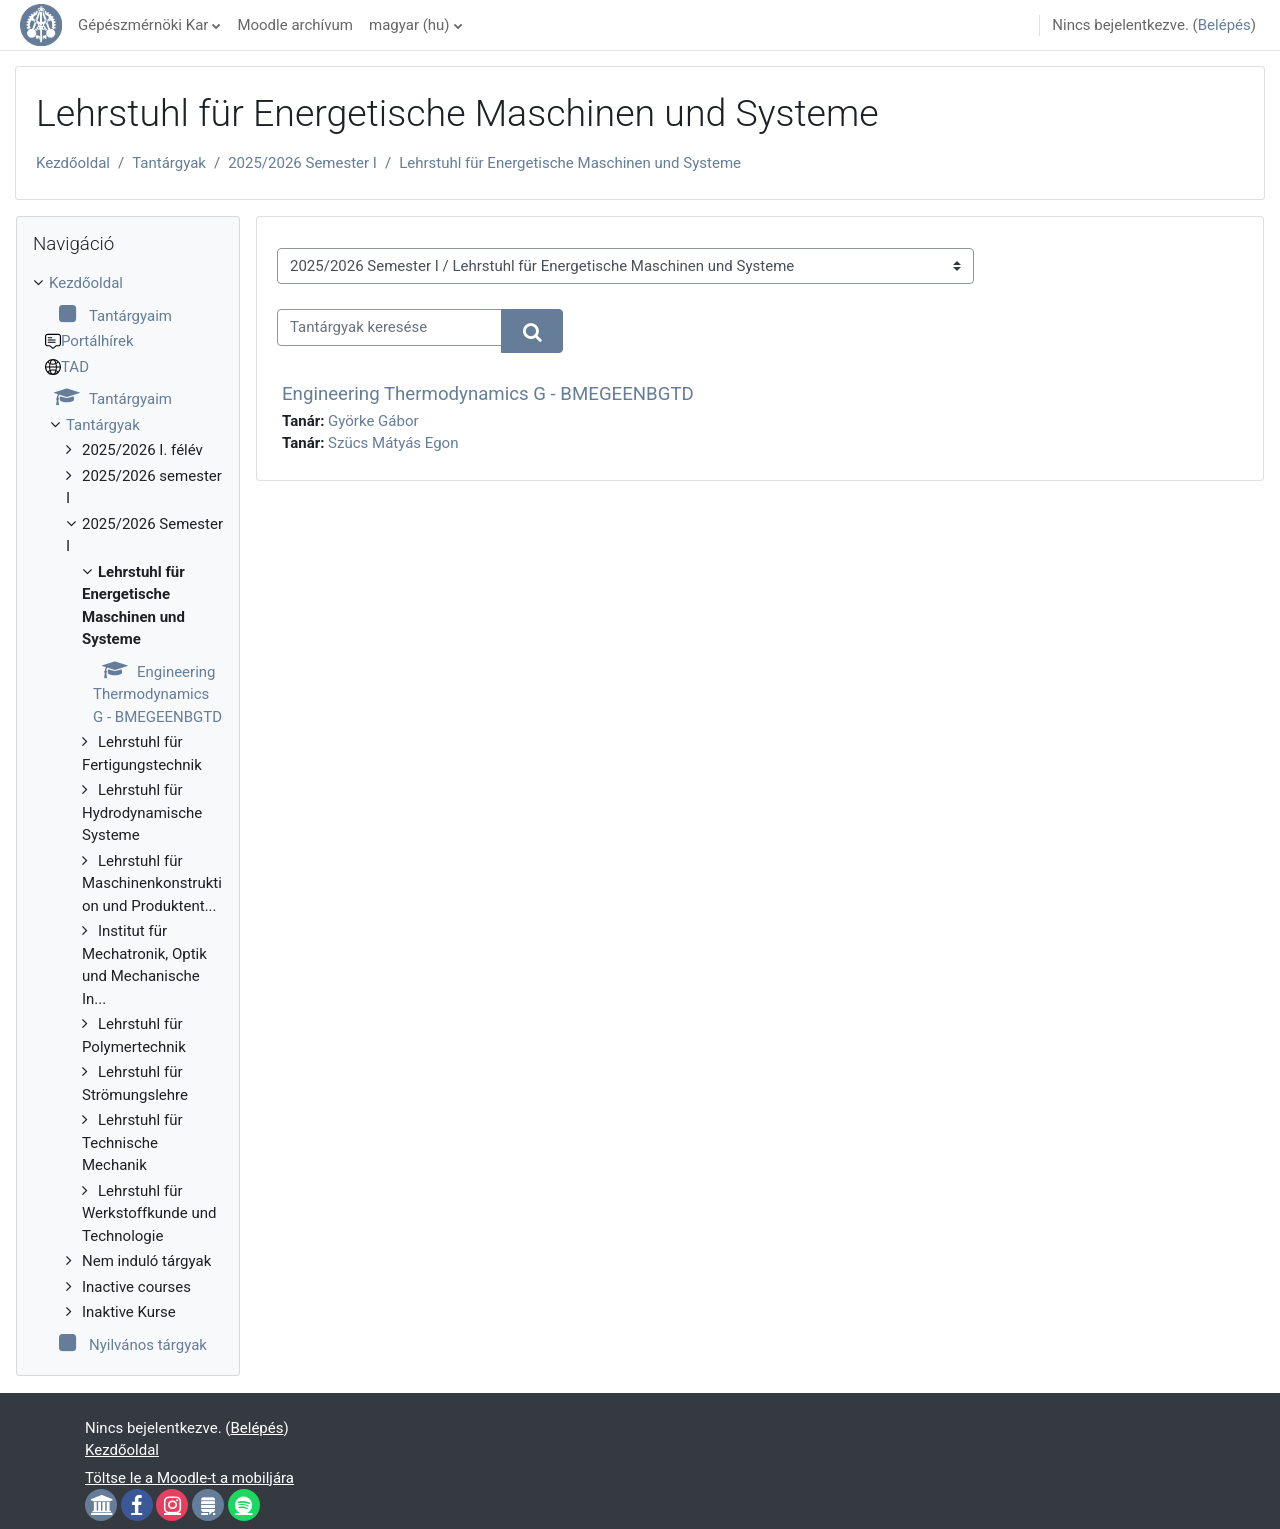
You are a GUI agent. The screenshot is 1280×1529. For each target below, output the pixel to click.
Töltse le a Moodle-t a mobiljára (189, 1478)
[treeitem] (128, 814)
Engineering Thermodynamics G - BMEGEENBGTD (488, 394)
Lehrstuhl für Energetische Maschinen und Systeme (570, 163)
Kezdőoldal (73, 163)
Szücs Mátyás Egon (393, 443)
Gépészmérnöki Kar (143, 25)
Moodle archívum (295, 25)
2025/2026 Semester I (302, 163)
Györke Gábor (373, 421)
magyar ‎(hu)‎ (409, 25)
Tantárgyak (169, 163)
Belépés (1224, 25)
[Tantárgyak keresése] (389, 327)
